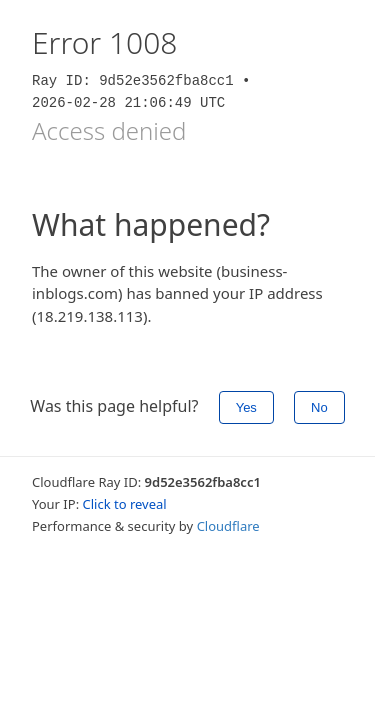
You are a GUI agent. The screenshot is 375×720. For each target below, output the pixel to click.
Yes (246, 407)
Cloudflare (228, 526)
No (319, 407)
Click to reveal (125, 504)
